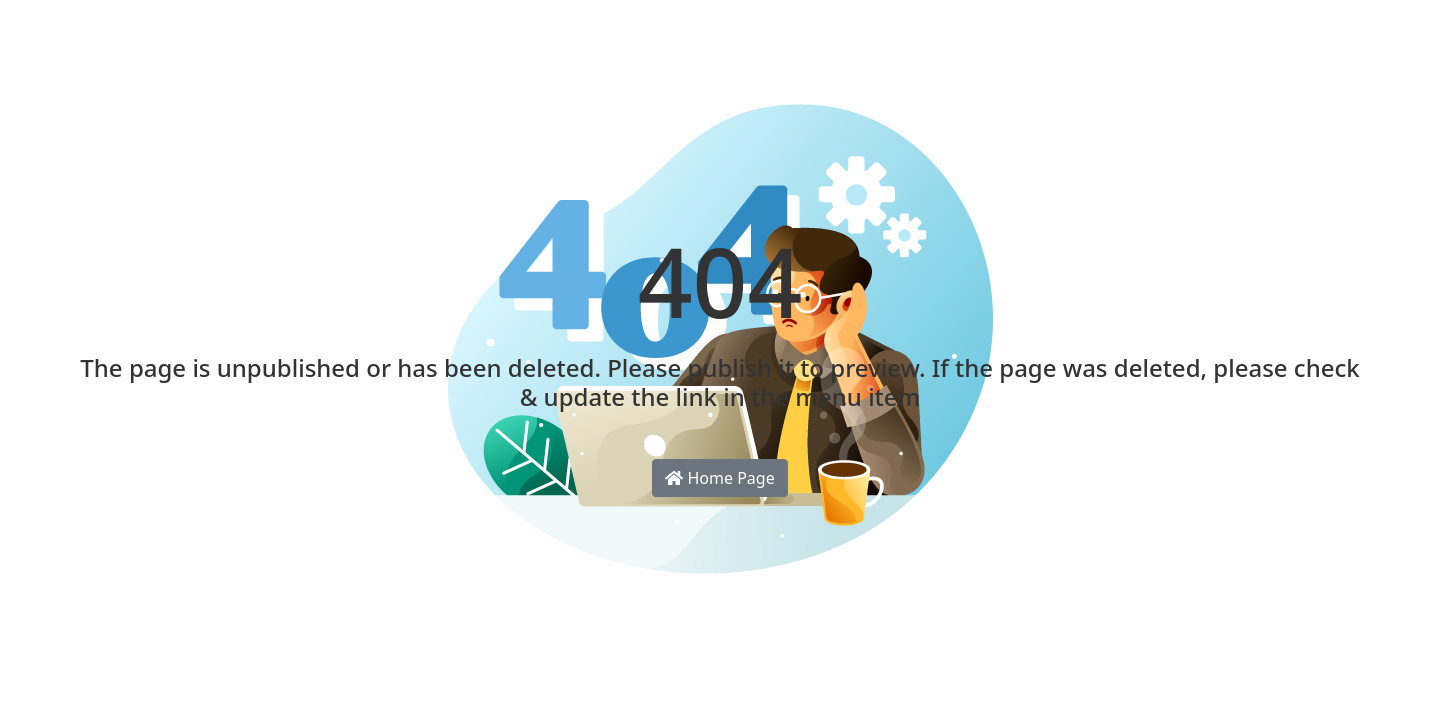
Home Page (719, 478)
